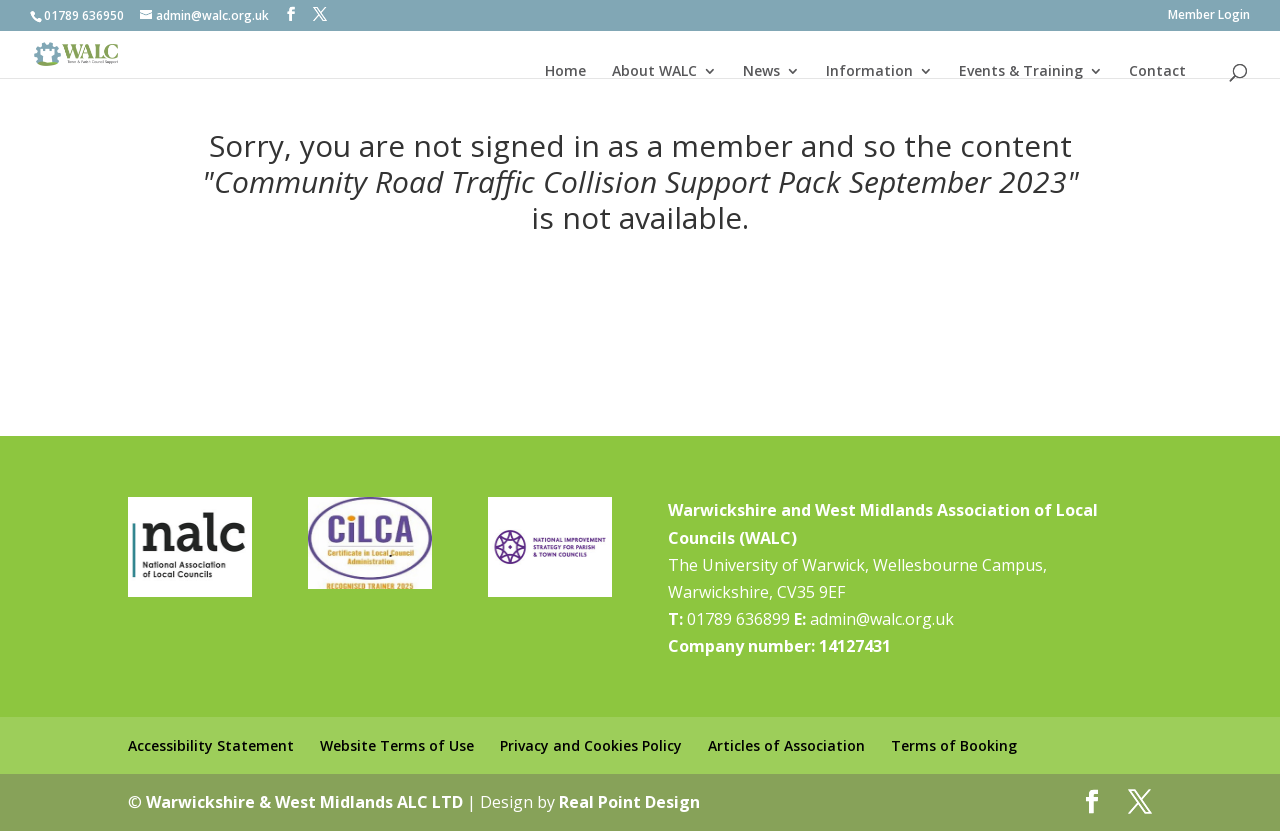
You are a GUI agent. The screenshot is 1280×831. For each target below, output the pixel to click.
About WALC (654, 71)
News (761, 71)
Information (869, 71)
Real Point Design (629, 802)
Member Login (1209, 16)
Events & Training (1021, 71)
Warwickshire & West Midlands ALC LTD (304, 802)
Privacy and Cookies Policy (591, 745)
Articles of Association (786, 745)
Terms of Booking (954, 745)
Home (565, 71)
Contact (1157, 71)
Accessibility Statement (211, 745)
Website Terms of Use (397, 745)
